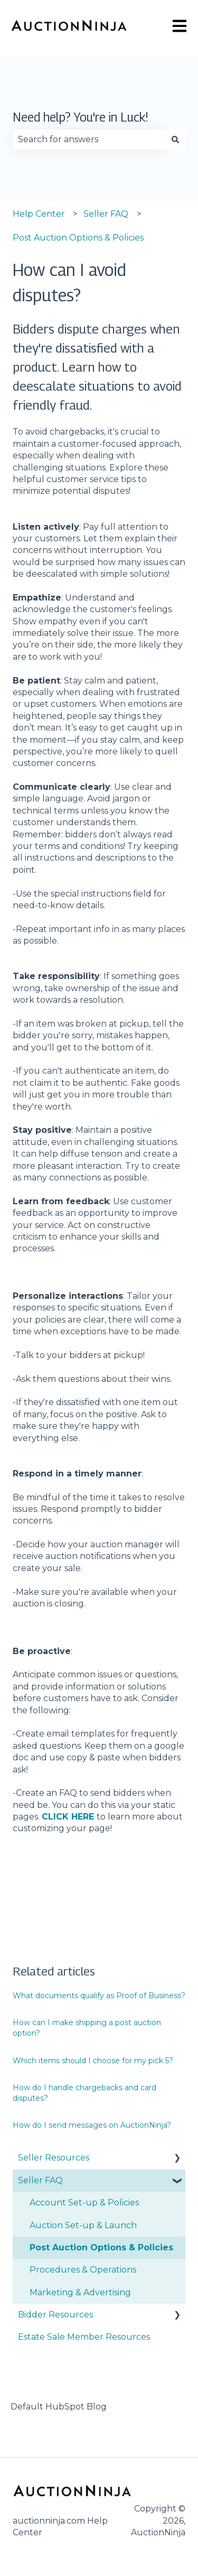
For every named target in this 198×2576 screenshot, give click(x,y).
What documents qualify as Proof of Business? (99, 1995)
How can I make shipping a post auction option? (87, 2028)
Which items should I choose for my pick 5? (93, 2060)
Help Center (39, 214)
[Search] (175, 140)
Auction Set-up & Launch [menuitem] (83, 2225)
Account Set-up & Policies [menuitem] (84, 2203)
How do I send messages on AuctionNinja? (92, 2125)
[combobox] (89, 140)
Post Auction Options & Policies (78, 238)
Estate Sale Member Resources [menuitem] (84, 2337)
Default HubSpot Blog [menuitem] (59, 2407)
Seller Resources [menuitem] (53, 2158)
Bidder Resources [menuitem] (55, 2315)
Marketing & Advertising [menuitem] (80, 2292)
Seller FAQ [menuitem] (40, 2180)
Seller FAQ (105, 214)
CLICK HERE (68, 1817)
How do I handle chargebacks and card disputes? (84, 2093)
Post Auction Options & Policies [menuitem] (101, 2247)
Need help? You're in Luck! (80, 117)
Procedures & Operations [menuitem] (83, 2270)
